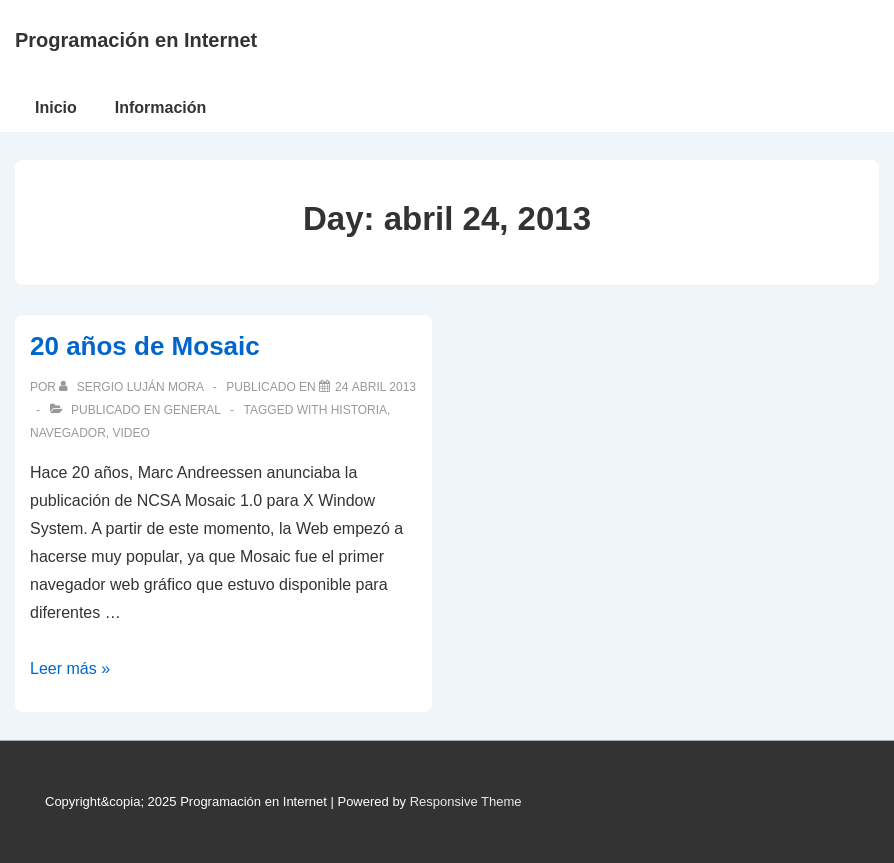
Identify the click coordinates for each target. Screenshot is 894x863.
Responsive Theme (466, 801)
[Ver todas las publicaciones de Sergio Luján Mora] (132, 387)
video (130, 433)
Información (161, 107)
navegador (68, 433)
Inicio (56, 107)
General (192, 410)
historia (359, 410)
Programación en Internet (136, 40)
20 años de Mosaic (145, 346)
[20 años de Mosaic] (375, 387)
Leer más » (70, 668)
